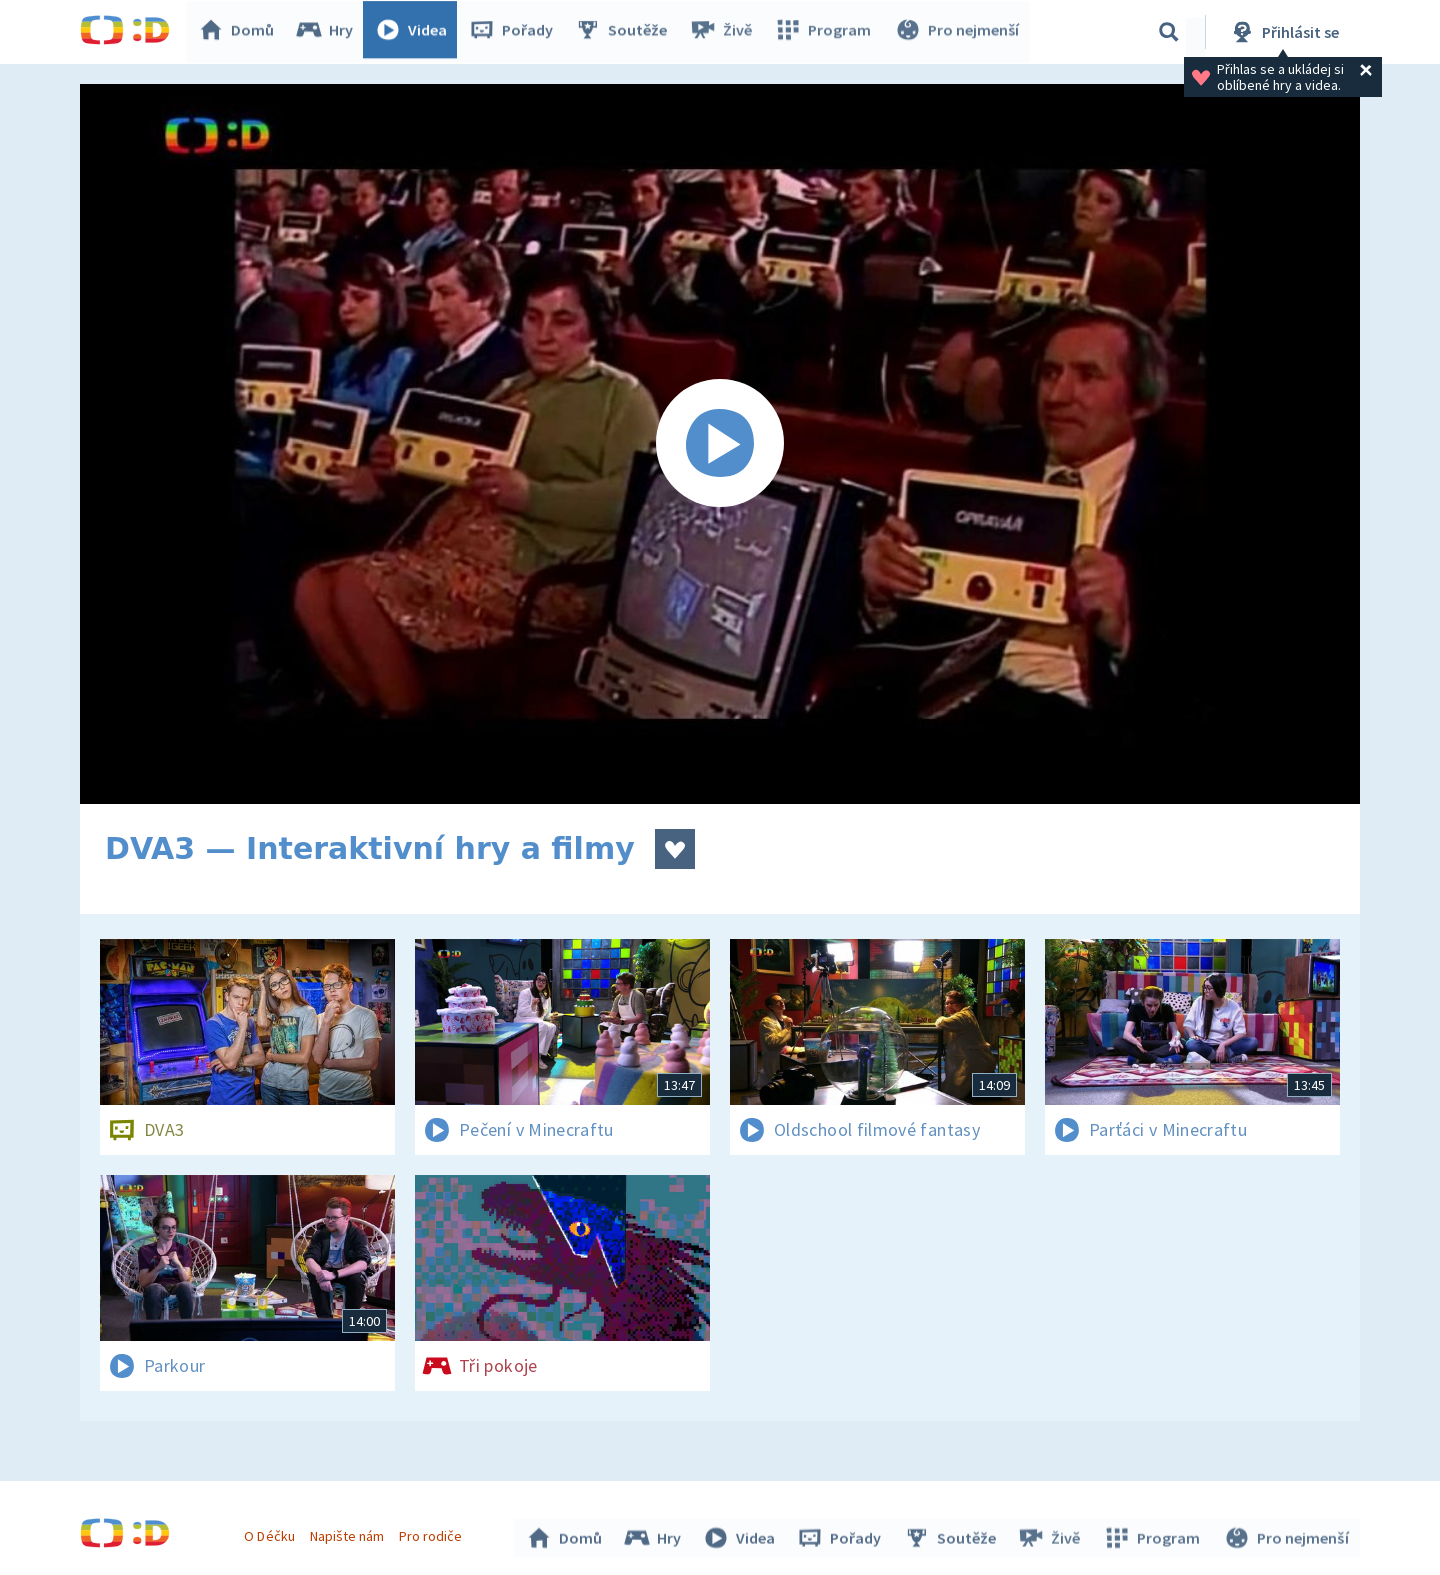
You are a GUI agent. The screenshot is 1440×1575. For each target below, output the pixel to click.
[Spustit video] (720, 444)
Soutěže (626, 32)
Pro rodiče (433, 1533)
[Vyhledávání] (1169, 32)
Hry (329, 32)
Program (826, 32)
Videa (416, 32)
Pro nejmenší (958, 32)
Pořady (516, 32)
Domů (241, 32)
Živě (725, 32)
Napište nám (349, 1533)
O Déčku (272, 1533)
